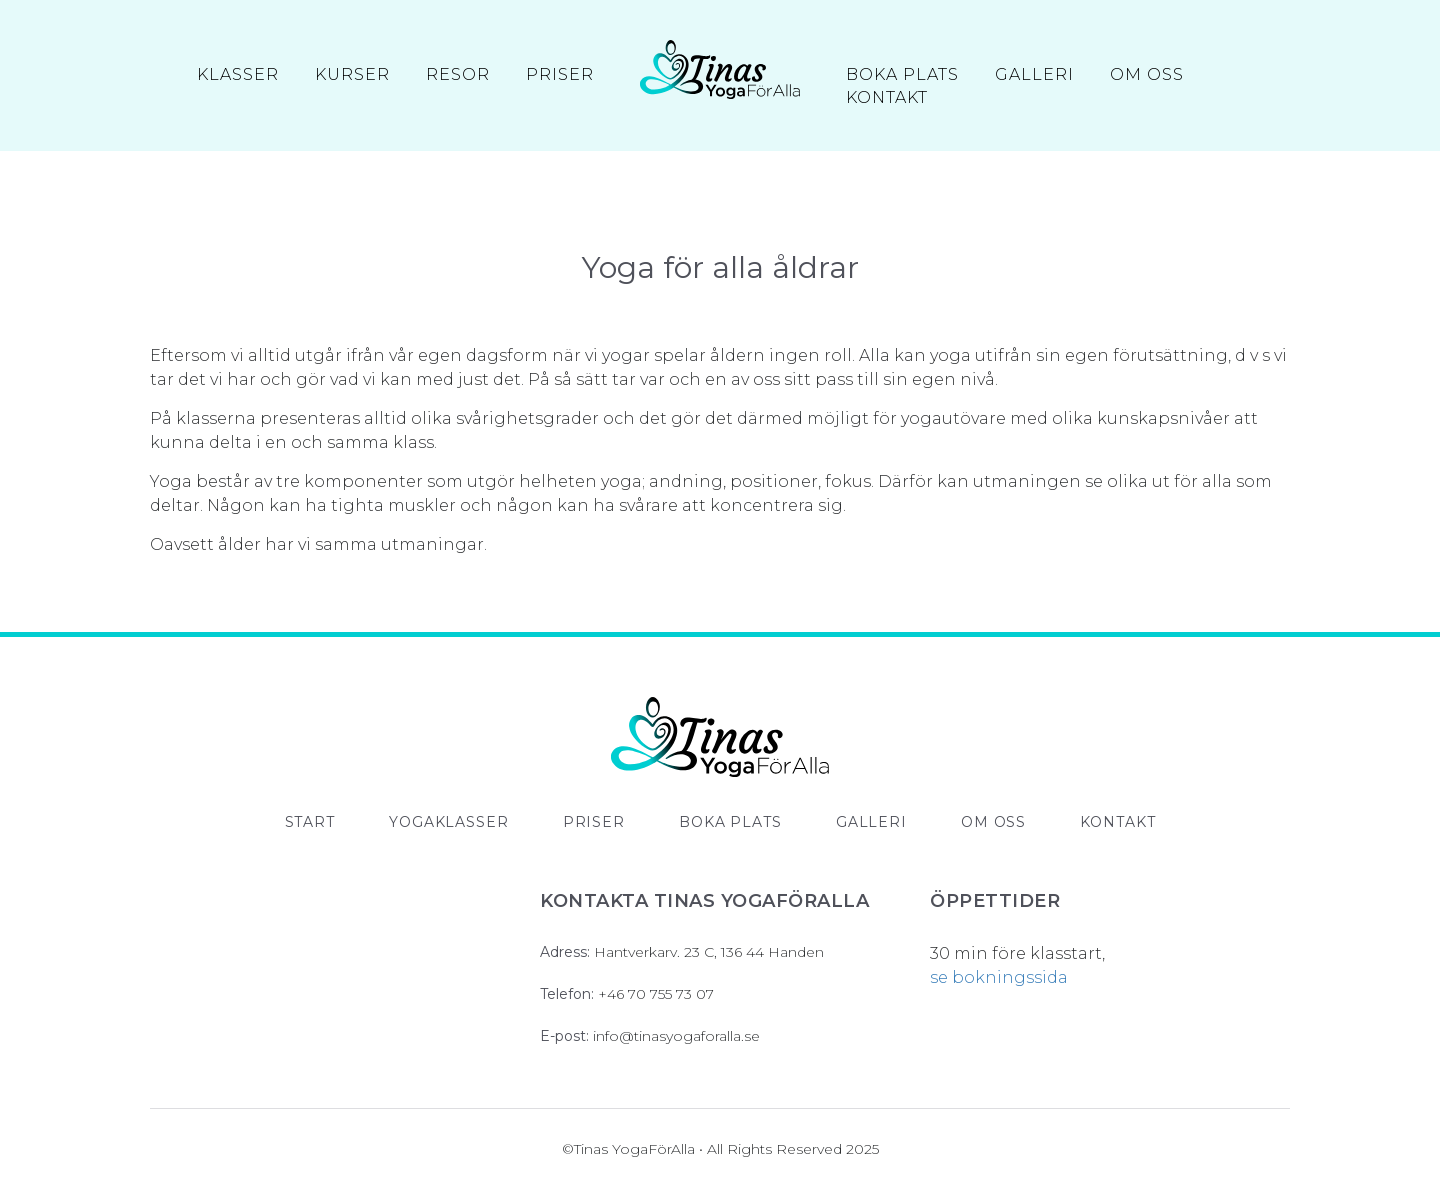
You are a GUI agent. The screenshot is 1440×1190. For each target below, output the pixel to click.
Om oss (1147, 76)
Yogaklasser (449, 822)
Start (310, 822)
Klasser (238, 76)
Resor (458, 76)
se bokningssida (999, 977)
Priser (560, 76)
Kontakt (887, 99)
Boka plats (730, 822)
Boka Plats (902, 76)
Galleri (1034, 76)
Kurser (352, 76)
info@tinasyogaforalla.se (676, 1036)
